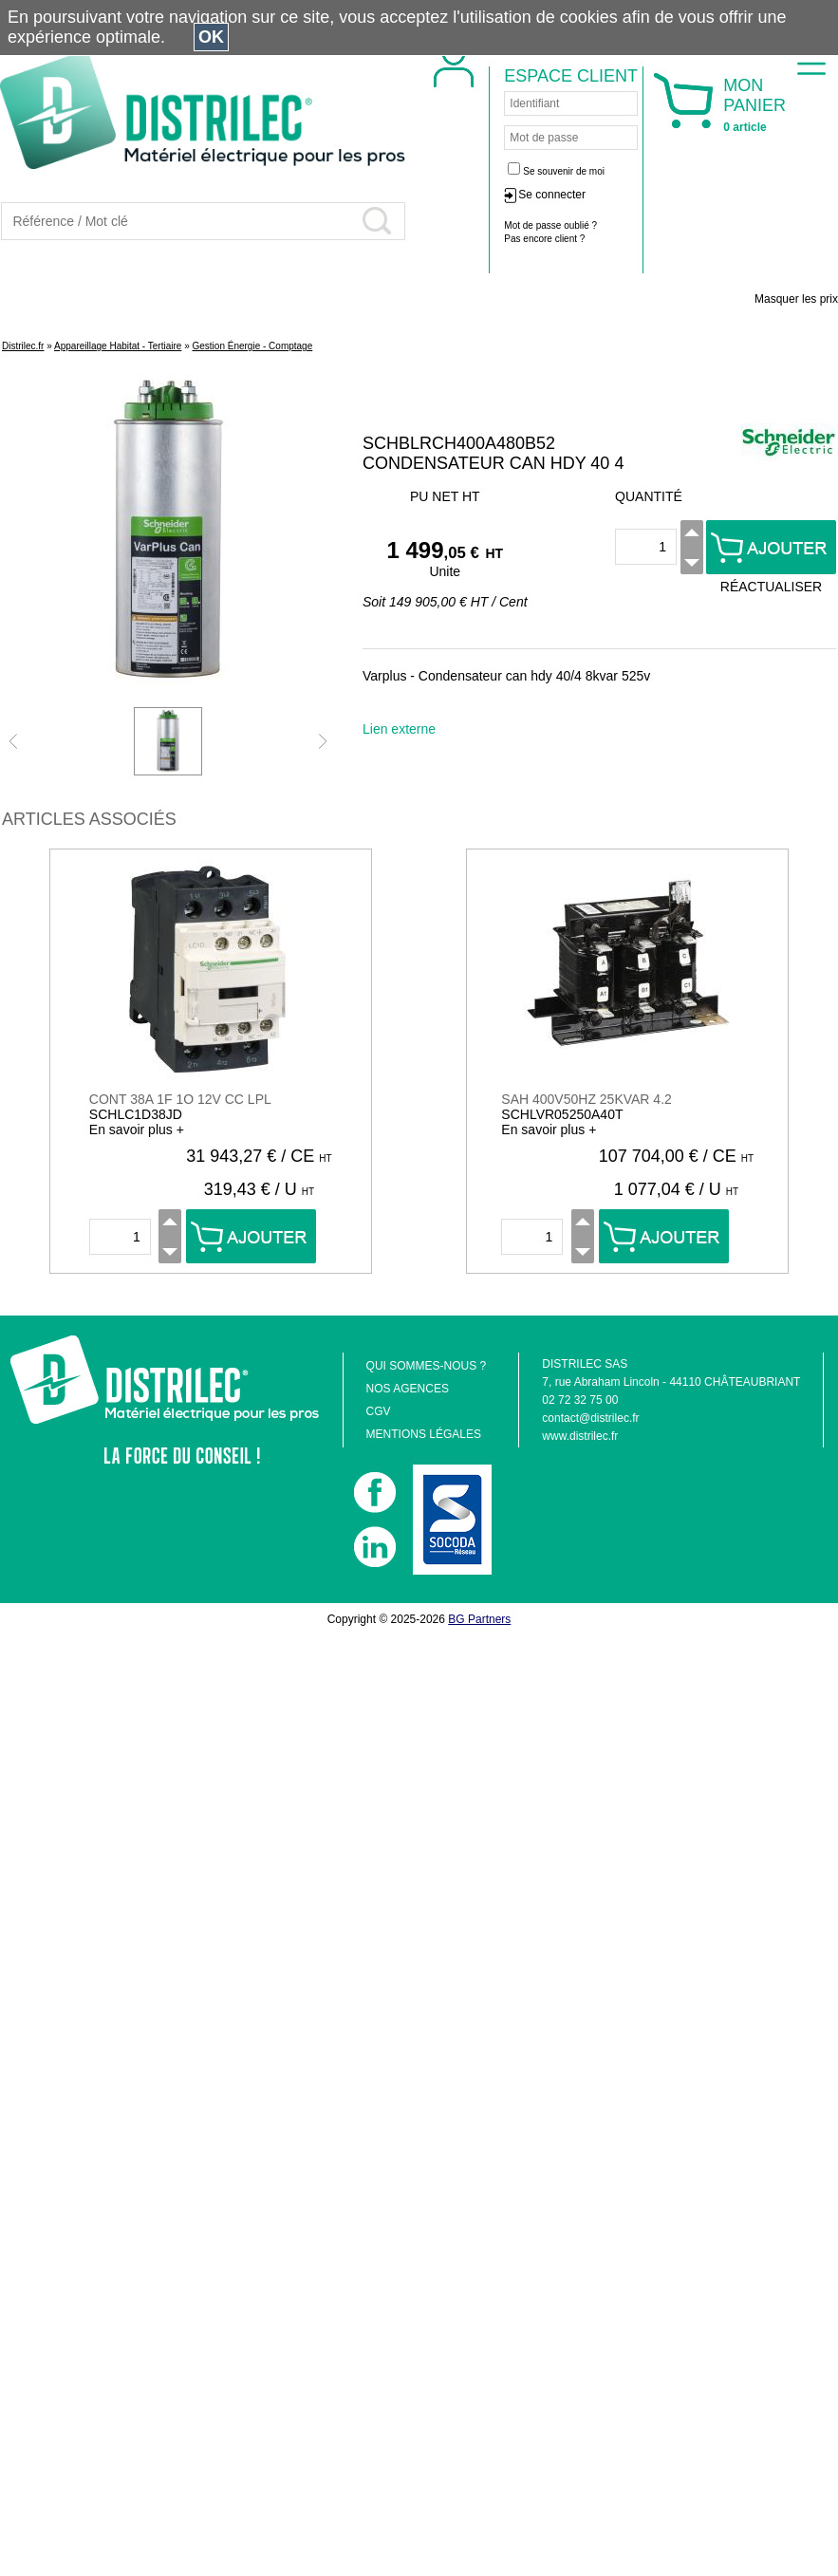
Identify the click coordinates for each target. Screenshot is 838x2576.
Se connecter (552, 194)
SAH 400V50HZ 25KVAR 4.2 (586, 1099)
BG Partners (479, 1619)
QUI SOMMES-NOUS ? (426, 1365)
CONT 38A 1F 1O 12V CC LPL (180, 1099)
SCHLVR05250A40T (562, 1114)
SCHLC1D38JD (135, 1114)
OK (211, 37)
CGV (378, 1411)
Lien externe (399, 729)
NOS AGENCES (407, 1388)
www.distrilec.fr (580, 1436)
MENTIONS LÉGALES (423, 1434)
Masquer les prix (796, 299)
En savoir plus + (136, 1129)
